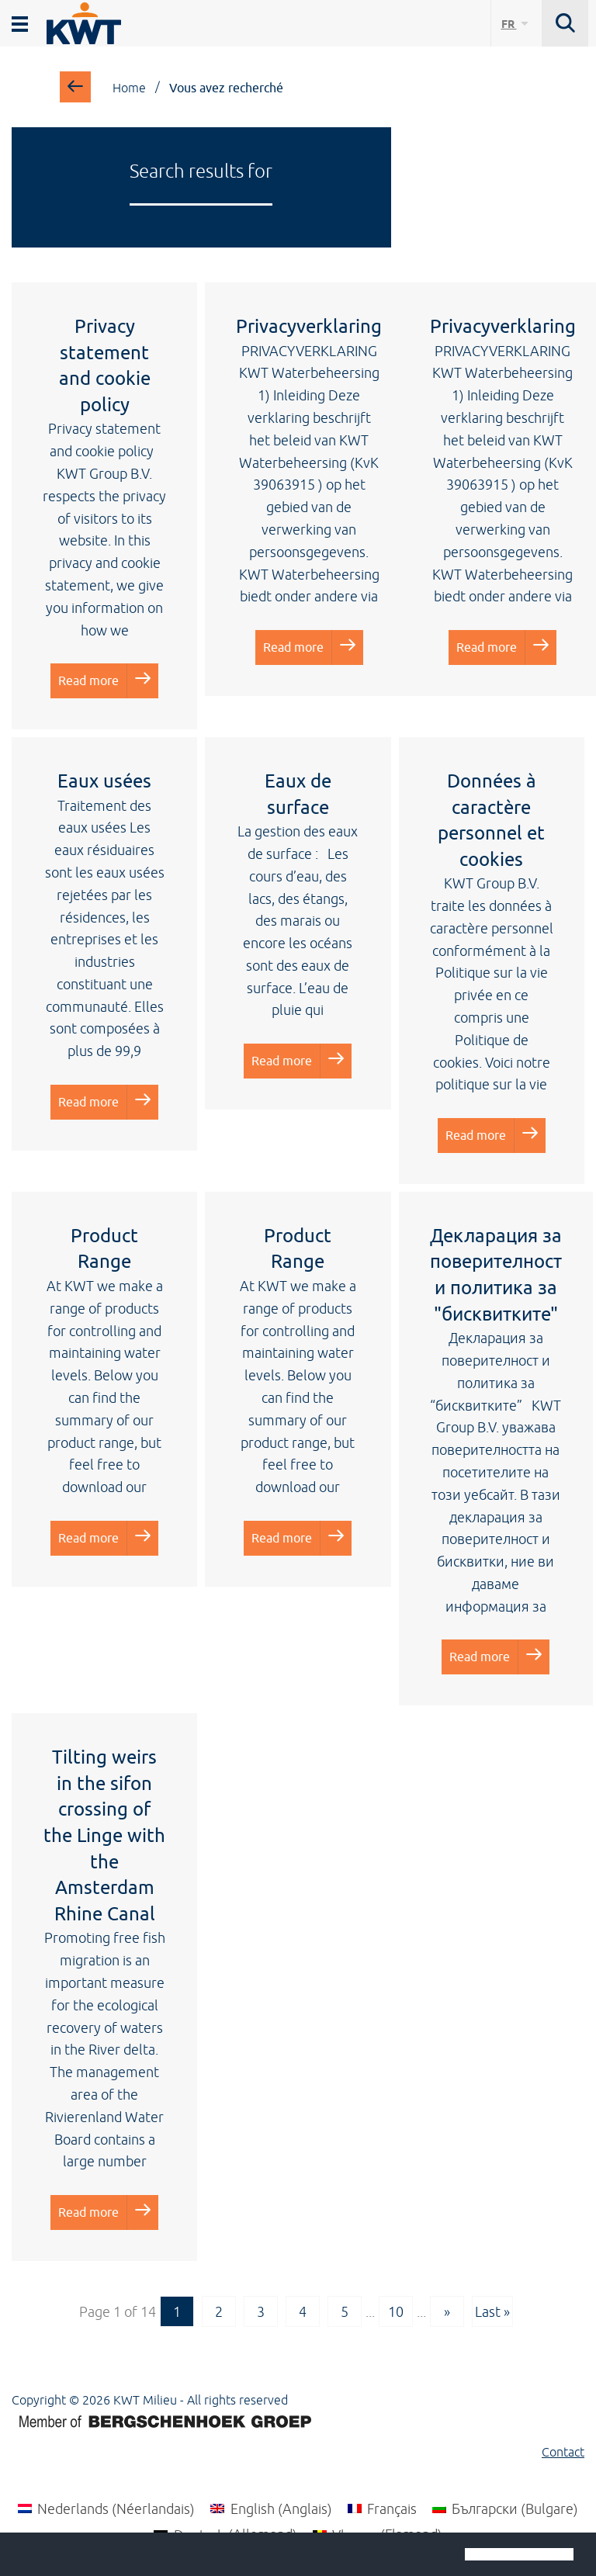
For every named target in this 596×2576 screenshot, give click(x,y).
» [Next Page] (447, 2311)
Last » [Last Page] (492, 2311)
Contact (563, 2452)
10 (396, 2311)
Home (129, 88)
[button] (25, 2555)
